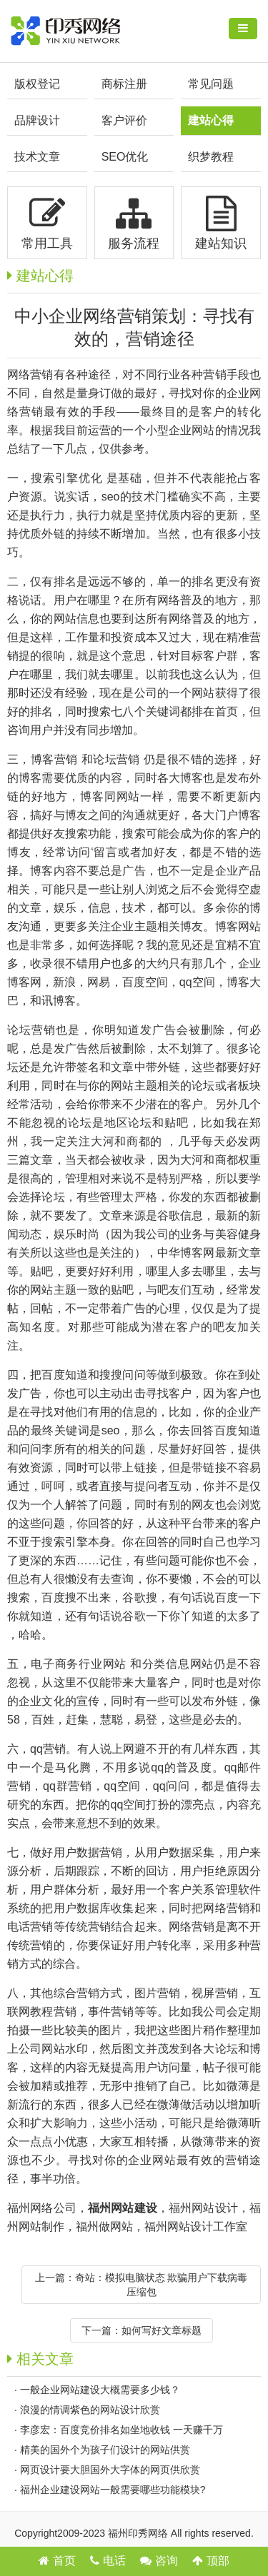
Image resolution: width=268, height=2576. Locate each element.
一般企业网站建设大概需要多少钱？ (100, 2389)
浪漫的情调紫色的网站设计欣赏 (90, 2409)
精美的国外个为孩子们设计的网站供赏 (105, 2449)
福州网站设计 (203, 2208)
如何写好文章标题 (161, 2330)
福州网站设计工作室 (195, 2226)
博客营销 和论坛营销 (85, 759)
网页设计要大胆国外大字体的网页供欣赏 (110, 2469)
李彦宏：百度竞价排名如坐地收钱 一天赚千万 (121, 2429)
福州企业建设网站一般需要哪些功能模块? (113, 2489)
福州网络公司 (41, 2208)
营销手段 (226, 374)
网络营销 (30, 374)
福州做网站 (104, 2226)
